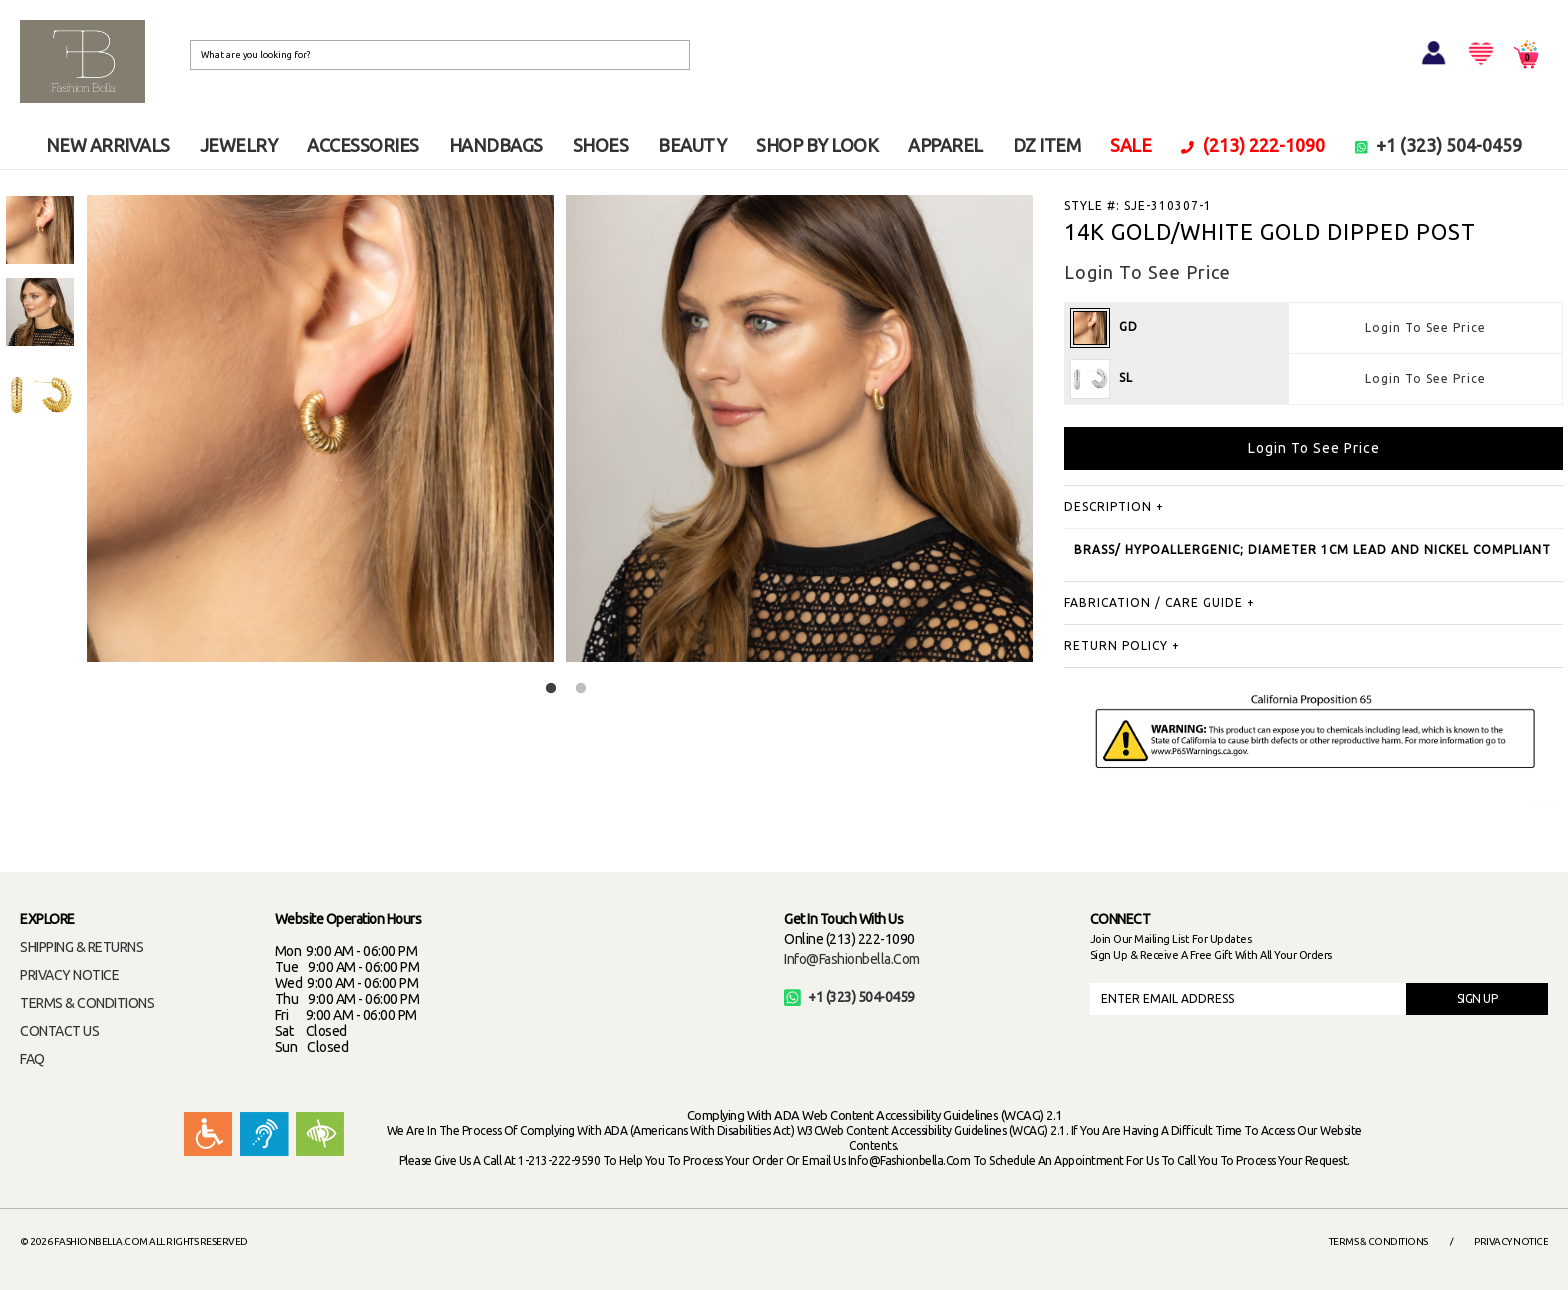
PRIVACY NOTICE (69, 975)
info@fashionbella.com (852, 959)
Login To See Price (1425, 327)
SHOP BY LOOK (817, 145)
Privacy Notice (1511, 1241)
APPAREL (945, 145)
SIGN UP (1477, 998)
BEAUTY (692, 145)
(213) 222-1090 (1253, 145)
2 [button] (581, 689)
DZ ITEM (1047, 145)
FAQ (32, 1059)
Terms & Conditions (1378, 1241)
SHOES (601, 145)
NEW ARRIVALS (108, 145)
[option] (40, 230)
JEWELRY (239, 145)
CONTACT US (59, 1031)
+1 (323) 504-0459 (1439, 145)
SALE (1130, 145)
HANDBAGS (496, 145)
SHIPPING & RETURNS (81, 947)
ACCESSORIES (363, 145)
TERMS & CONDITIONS (87, 1003)
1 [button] (551, 689)
